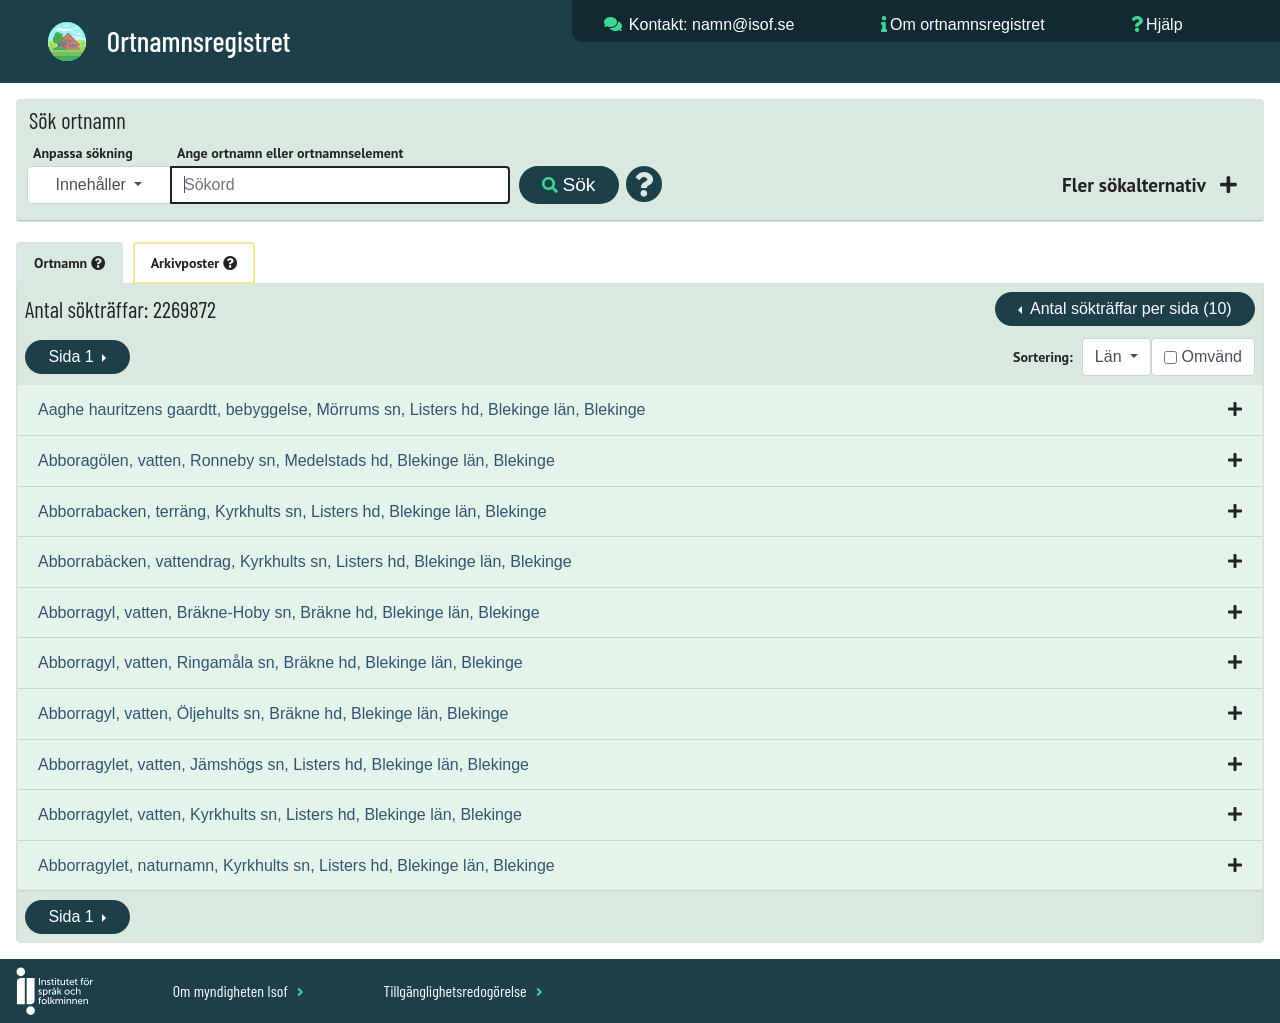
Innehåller (93, 184)
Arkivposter (194, 263)
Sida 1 (73, 356)
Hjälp (1164, 24)
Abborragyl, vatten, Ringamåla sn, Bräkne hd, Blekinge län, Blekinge (280, 662)
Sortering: (1043, 357)
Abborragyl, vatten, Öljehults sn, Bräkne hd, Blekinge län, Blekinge (273, 713)
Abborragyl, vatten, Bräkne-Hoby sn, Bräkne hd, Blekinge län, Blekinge (289, 612)
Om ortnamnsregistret (967, 24)
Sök (568, 184)
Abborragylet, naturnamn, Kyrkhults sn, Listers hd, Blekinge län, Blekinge (296, 865)
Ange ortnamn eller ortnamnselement (290, 153)
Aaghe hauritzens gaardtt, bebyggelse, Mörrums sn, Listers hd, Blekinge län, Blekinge (341, 409)
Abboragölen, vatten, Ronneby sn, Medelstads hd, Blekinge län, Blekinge (296, 460)
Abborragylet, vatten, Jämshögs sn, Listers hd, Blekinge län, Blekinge (283, 764)
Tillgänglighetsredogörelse (462, 990)
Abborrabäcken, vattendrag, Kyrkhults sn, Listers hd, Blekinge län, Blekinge (305, 561)
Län (1110, 356)
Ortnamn (69, 263)
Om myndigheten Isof (238, 990)
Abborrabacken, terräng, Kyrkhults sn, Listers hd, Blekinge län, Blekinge (292, 511)
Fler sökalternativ (1136, 184)
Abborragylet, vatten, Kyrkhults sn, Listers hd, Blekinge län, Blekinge (280, 814)
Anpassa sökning (83, 153)
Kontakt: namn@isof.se (712, 24)
